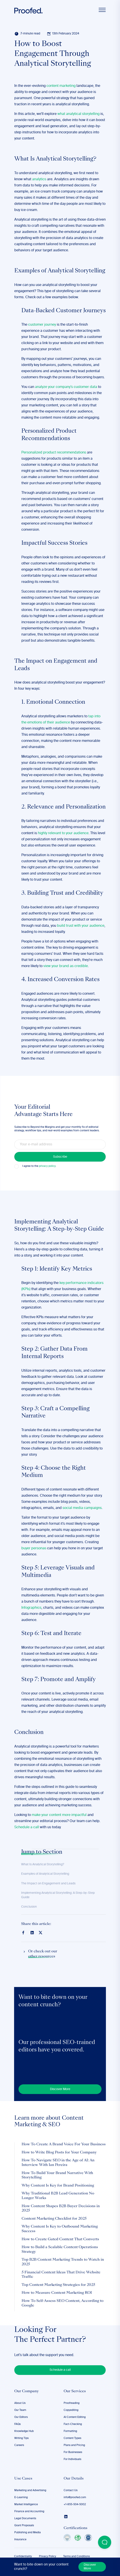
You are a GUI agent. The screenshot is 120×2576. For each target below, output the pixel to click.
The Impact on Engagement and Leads (48, 1883)
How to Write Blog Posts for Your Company (59, 2152)
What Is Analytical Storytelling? (42, 1864)
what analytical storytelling (78, 114)
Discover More (90, 2566)
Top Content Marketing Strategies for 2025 (58, 2285)
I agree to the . (39, 1166)
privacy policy (47, 1166)
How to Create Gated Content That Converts (60, 2239)
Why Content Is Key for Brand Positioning (58, 2185)
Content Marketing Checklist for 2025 (54, 2219)
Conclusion (29, 1906)
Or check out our (42, 1954)
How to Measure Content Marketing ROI (57, 2293)
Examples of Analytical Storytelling (45, 1873)
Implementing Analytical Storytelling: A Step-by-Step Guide (58, 1895)
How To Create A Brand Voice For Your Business (64, 2144)
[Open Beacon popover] (104, 2542)
